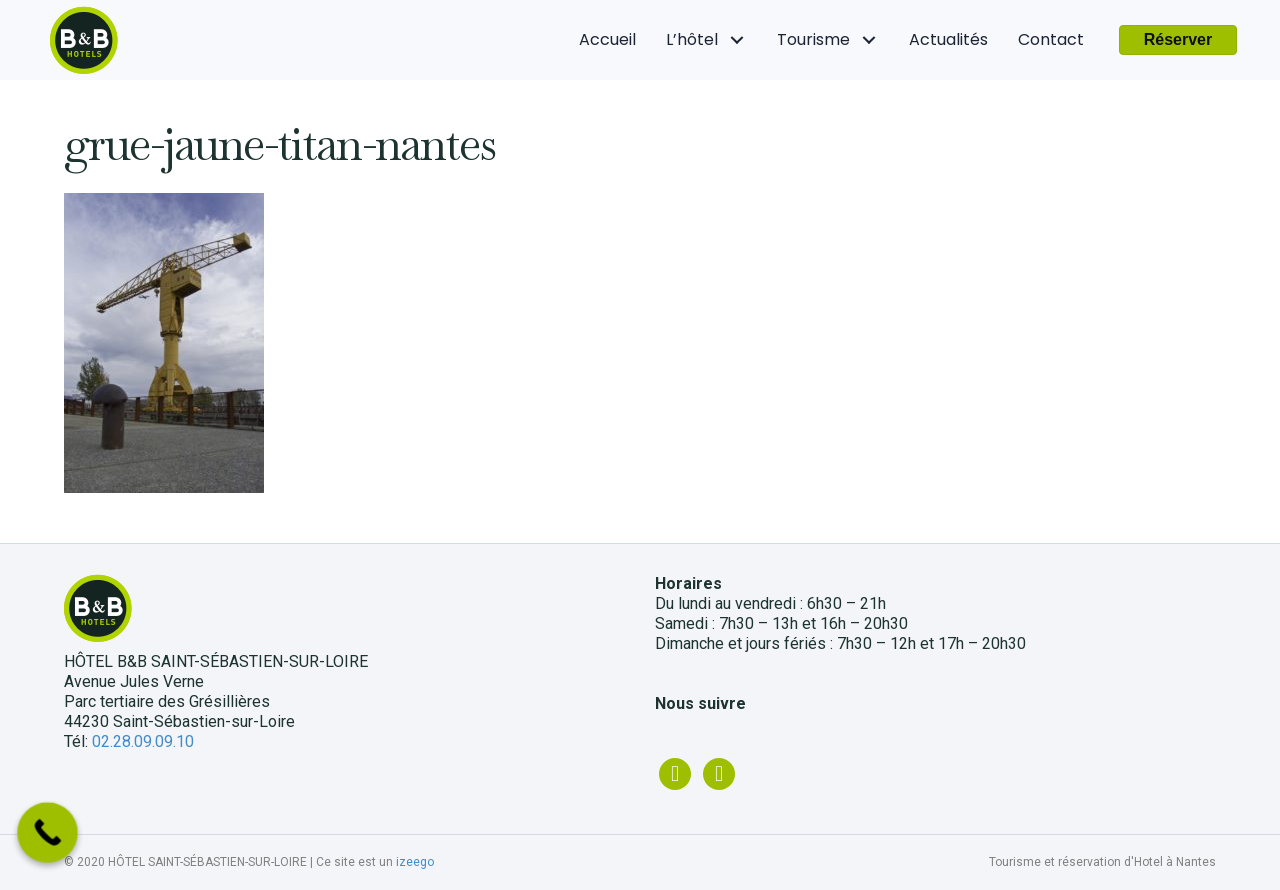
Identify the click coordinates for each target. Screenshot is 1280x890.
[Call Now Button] (47, 832)
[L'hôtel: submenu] (737, 40)
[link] (607, 40)
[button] (1178, 40)
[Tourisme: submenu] (869, 40)
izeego (415, 862)
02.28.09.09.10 (143, 741)
